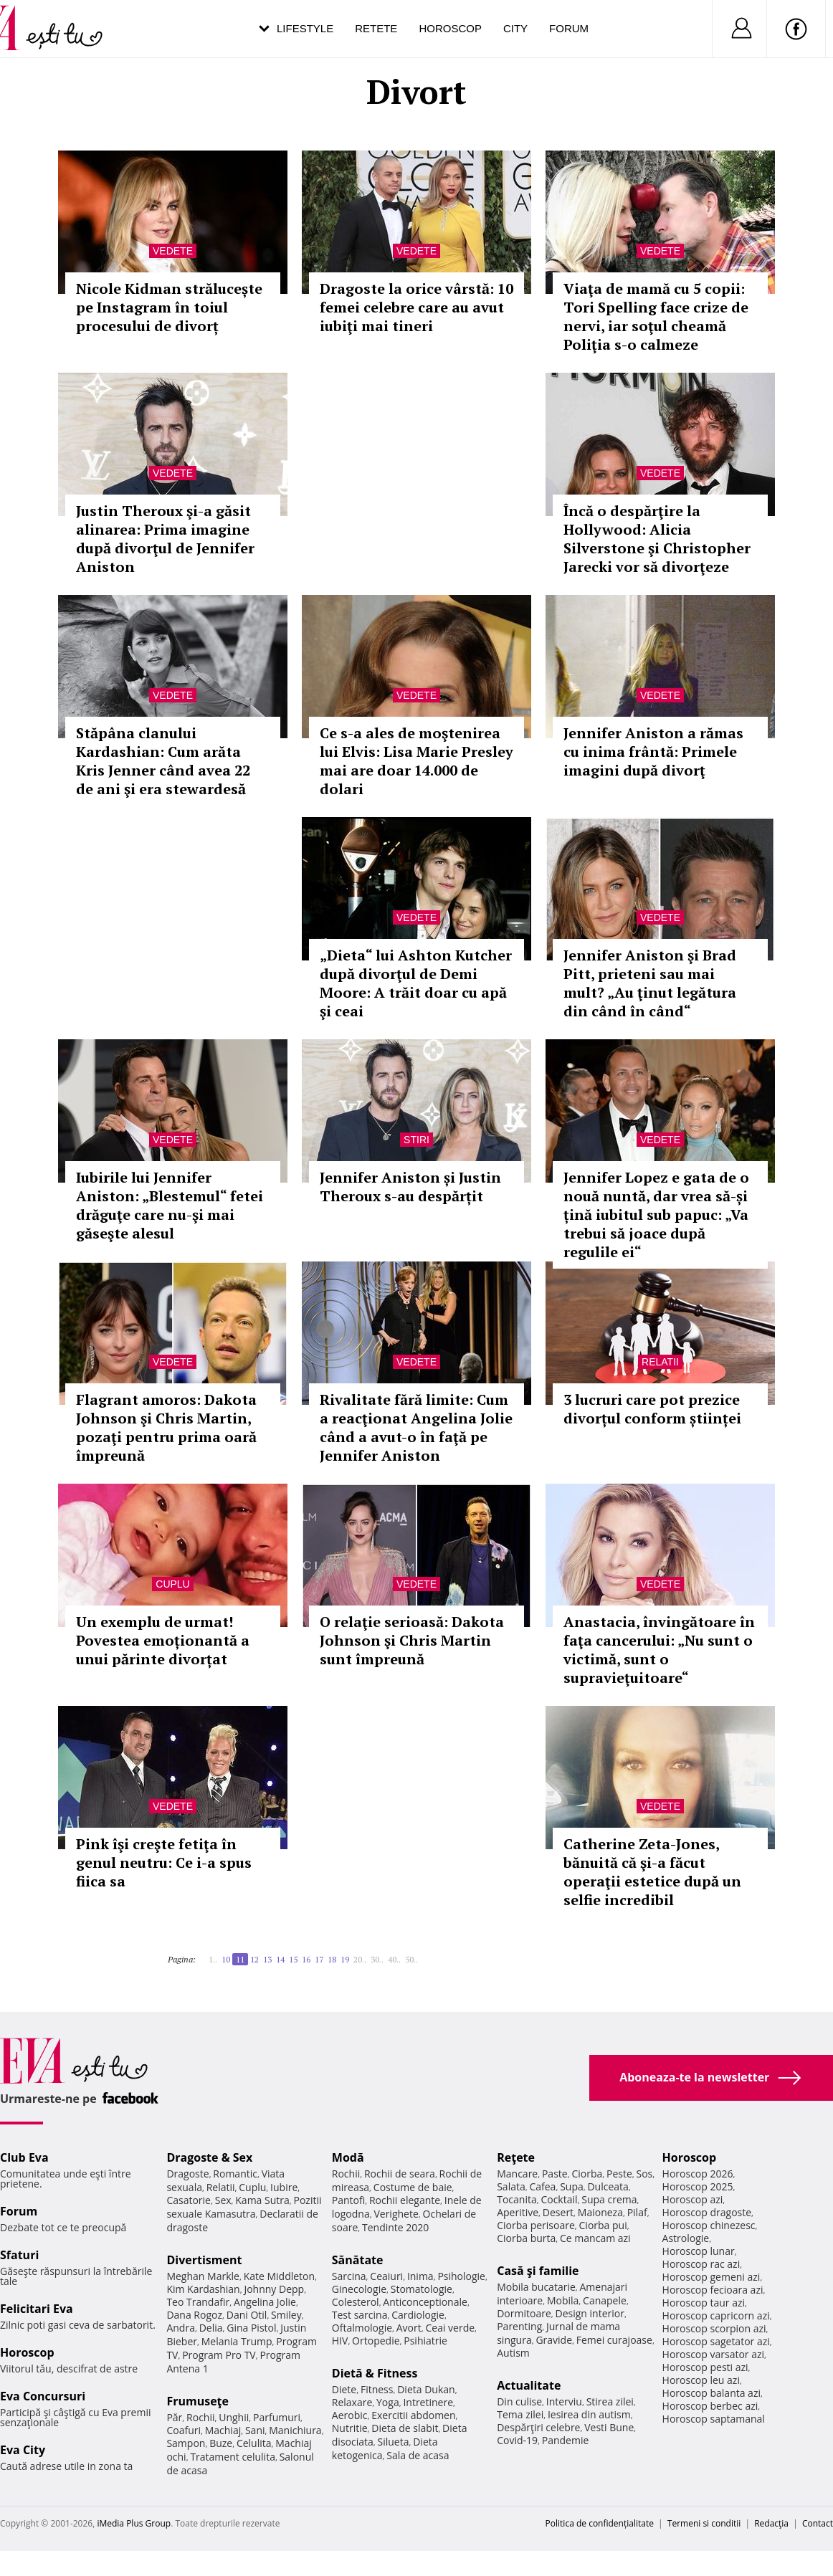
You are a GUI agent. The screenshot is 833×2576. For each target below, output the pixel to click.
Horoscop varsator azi (713, 2354)
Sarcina (349, 2276)
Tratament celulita (232, 2456)
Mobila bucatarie (536, 2287)
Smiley (286, 2315)
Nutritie (350, 2428)
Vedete (173, 251)
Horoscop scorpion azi (714, 2328)
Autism (513, 2353)
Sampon (185, 2443)
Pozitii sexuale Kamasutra (243, 2206)
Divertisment (204, 2260)
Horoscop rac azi (701, 2264)
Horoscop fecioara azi (712, 2289)
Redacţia (771, 2523)
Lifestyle (305, 28)
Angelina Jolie (265, 2302)
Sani (255, 2430)
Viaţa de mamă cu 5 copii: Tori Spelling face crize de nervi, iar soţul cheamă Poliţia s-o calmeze (655, 316)
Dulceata (607, 2186)
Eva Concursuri (42, 2396)
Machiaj (223, 2430)
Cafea (542, 2186)
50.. (411, 1959)
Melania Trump (236, 2341)
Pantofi (348, 2200)
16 (306, 1959)
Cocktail (559, 2199)
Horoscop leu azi (701, 2380)
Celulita (254, 2443)
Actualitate (529, 2385)
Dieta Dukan (425, 2389)
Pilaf (637, 2212)
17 (319, 1959)
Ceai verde (450, 2327)
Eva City (22, 2450)
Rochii (200, 2417)
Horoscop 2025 (697, 2186)
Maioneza (600, 2212)
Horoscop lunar (698, 2251)
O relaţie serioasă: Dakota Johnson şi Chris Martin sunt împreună (412, 1640)
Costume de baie (412, 2187)
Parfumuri (276, 2417)
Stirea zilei (610, 2401)
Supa (572, 2186)
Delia (211, 2327)
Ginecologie (359, 2289)
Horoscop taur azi (703, 2302)
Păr (174, 2417)
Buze (220, 2443)
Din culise (519, 2401)
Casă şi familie (538, 2271)
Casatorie (188, 2200)
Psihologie (461, 2276)
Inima (420, 2276)
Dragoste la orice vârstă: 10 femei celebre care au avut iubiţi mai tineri (416, 307)
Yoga (387, 2402)
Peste (619, 2173)
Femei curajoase (614, 2340)
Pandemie (565, 2440)
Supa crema (609, 2199)
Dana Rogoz (194, 2315)
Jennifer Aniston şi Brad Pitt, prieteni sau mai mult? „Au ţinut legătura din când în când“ (649, 983)
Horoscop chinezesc (709, 2225)
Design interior (589, 2313)
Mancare (517, 2173)
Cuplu (172, 1584)
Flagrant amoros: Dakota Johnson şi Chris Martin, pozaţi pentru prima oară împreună (166, 1427)
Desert (558, 2212)
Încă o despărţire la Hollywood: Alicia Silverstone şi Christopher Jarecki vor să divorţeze (657, 538)
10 (226, 1959)
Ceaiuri (386, 2276)
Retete (376, 28)
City (515, 28)
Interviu (564, 2401)
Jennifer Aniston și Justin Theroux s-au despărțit (410, 1187)
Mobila (563, 2300)
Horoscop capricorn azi (716, 2315)
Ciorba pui (603, 2225)
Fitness (377, 2389)
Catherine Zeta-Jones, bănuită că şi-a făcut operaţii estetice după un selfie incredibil (652, 1871)
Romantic (235, 2173)
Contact (817, 2523)
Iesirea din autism (589, 2414)
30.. (377, 1959)
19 (345, 1959)
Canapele (605, 2300)
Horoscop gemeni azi (711, 2277)
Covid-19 (517, 2440)
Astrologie (686, 2238)
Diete (344, 2389)
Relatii (660, 1362)
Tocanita (517, 2199)
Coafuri (183, 2430)
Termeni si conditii (704, 2523)
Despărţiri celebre (538, 2427)
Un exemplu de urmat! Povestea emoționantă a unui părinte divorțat (162, 1640)
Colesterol (355, 2302)
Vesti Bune (609, 2427)
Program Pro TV (219, 2355)
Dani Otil (247, 2315)
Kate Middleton (279, 2276)
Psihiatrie (425, 2340)
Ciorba (586, 2173)
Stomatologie (421, 2289)
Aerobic (350, 2415)
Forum (569, 28)
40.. (394, 1959)
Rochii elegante (404, 2200)
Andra (180, 2327)
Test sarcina (360, 2315)
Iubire (284, 2187)
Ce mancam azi (595, 2238)
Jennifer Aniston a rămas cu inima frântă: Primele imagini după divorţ (653, 751)
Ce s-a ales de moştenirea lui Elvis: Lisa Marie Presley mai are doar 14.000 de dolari (416, 760)
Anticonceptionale (425, 2302)
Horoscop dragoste (707, 2212)
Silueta (393, 2441)
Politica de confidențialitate (600, 2523)
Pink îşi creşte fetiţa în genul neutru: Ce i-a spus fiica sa (164, 1862)
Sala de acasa (417, 2455)
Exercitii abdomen (413, 2415)
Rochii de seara (399, 2173)
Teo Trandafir (197, 2302)
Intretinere (428, 2402)
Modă (348, 2157)
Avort (409, 2327)
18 (332, 1959)
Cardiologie (417, 2315)
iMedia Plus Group (134, 2523)
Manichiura (295, 2430)
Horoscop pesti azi (705, 2367)
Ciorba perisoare (536, 2225)
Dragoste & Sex (209, 2157)
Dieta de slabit (404, 2428)
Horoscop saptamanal (713, 2418)
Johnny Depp (274, 2289)
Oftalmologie (362, 2327)
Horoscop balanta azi (711, 2393)
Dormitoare (524, 2313)
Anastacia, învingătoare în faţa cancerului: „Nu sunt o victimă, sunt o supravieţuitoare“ (659, 1649)
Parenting (519, 2326)
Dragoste (187, 2173)
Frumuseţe (197, 2401)
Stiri (416, 1139)
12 (254, 1959)
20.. (359, 1959)
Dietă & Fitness (375, 2373)
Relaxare (352, 2402)
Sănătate (358, 2260)
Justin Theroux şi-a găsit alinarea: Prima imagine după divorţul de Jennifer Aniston (165, 538)
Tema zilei (520, 2414)
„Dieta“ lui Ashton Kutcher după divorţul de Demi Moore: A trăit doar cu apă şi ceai (416, 983)
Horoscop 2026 (697, 2173)
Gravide (554, 2340)
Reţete (516, 2157)
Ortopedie (375, 2340)
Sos (644, 2173)
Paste (555, 2173)
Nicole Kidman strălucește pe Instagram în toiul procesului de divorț (169, 307)
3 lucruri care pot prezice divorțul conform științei (652, 1409)
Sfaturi (19, 2255)
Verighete (395, 2213)
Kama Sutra (262, 2200)
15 (293, 1959)
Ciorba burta (526, 2238)
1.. (213, 1959)
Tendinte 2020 (395, 2227)
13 (267, 1959)
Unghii (234, 2417)
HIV (340, 2340)
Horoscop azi (692, 2199)
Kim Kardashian (202, 2289)
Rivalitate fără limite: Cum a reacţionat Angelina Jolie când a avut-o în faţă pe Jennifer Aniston (416, 1427)
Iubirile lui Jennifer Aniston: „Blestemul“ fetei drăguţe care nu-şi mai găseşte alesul (169, 1205)
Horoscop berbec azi (710, 2406)
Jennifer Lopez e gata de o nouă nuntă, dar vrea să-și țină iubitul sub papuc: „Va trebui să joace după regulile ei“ (656, 1214)
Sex (223, 2200)
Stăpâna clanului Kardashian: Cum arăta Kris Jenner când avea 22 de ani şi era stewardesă (163, 760)
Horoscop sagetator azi (716, 2341)
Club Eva (24, 2157)
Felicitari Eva (36, 2309)
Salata (511, 2186)
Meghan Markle (202, 2276)
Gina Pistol (251, 2327)
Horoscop (450, 28)
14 (280, 1959)
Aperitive (517, 2212)
